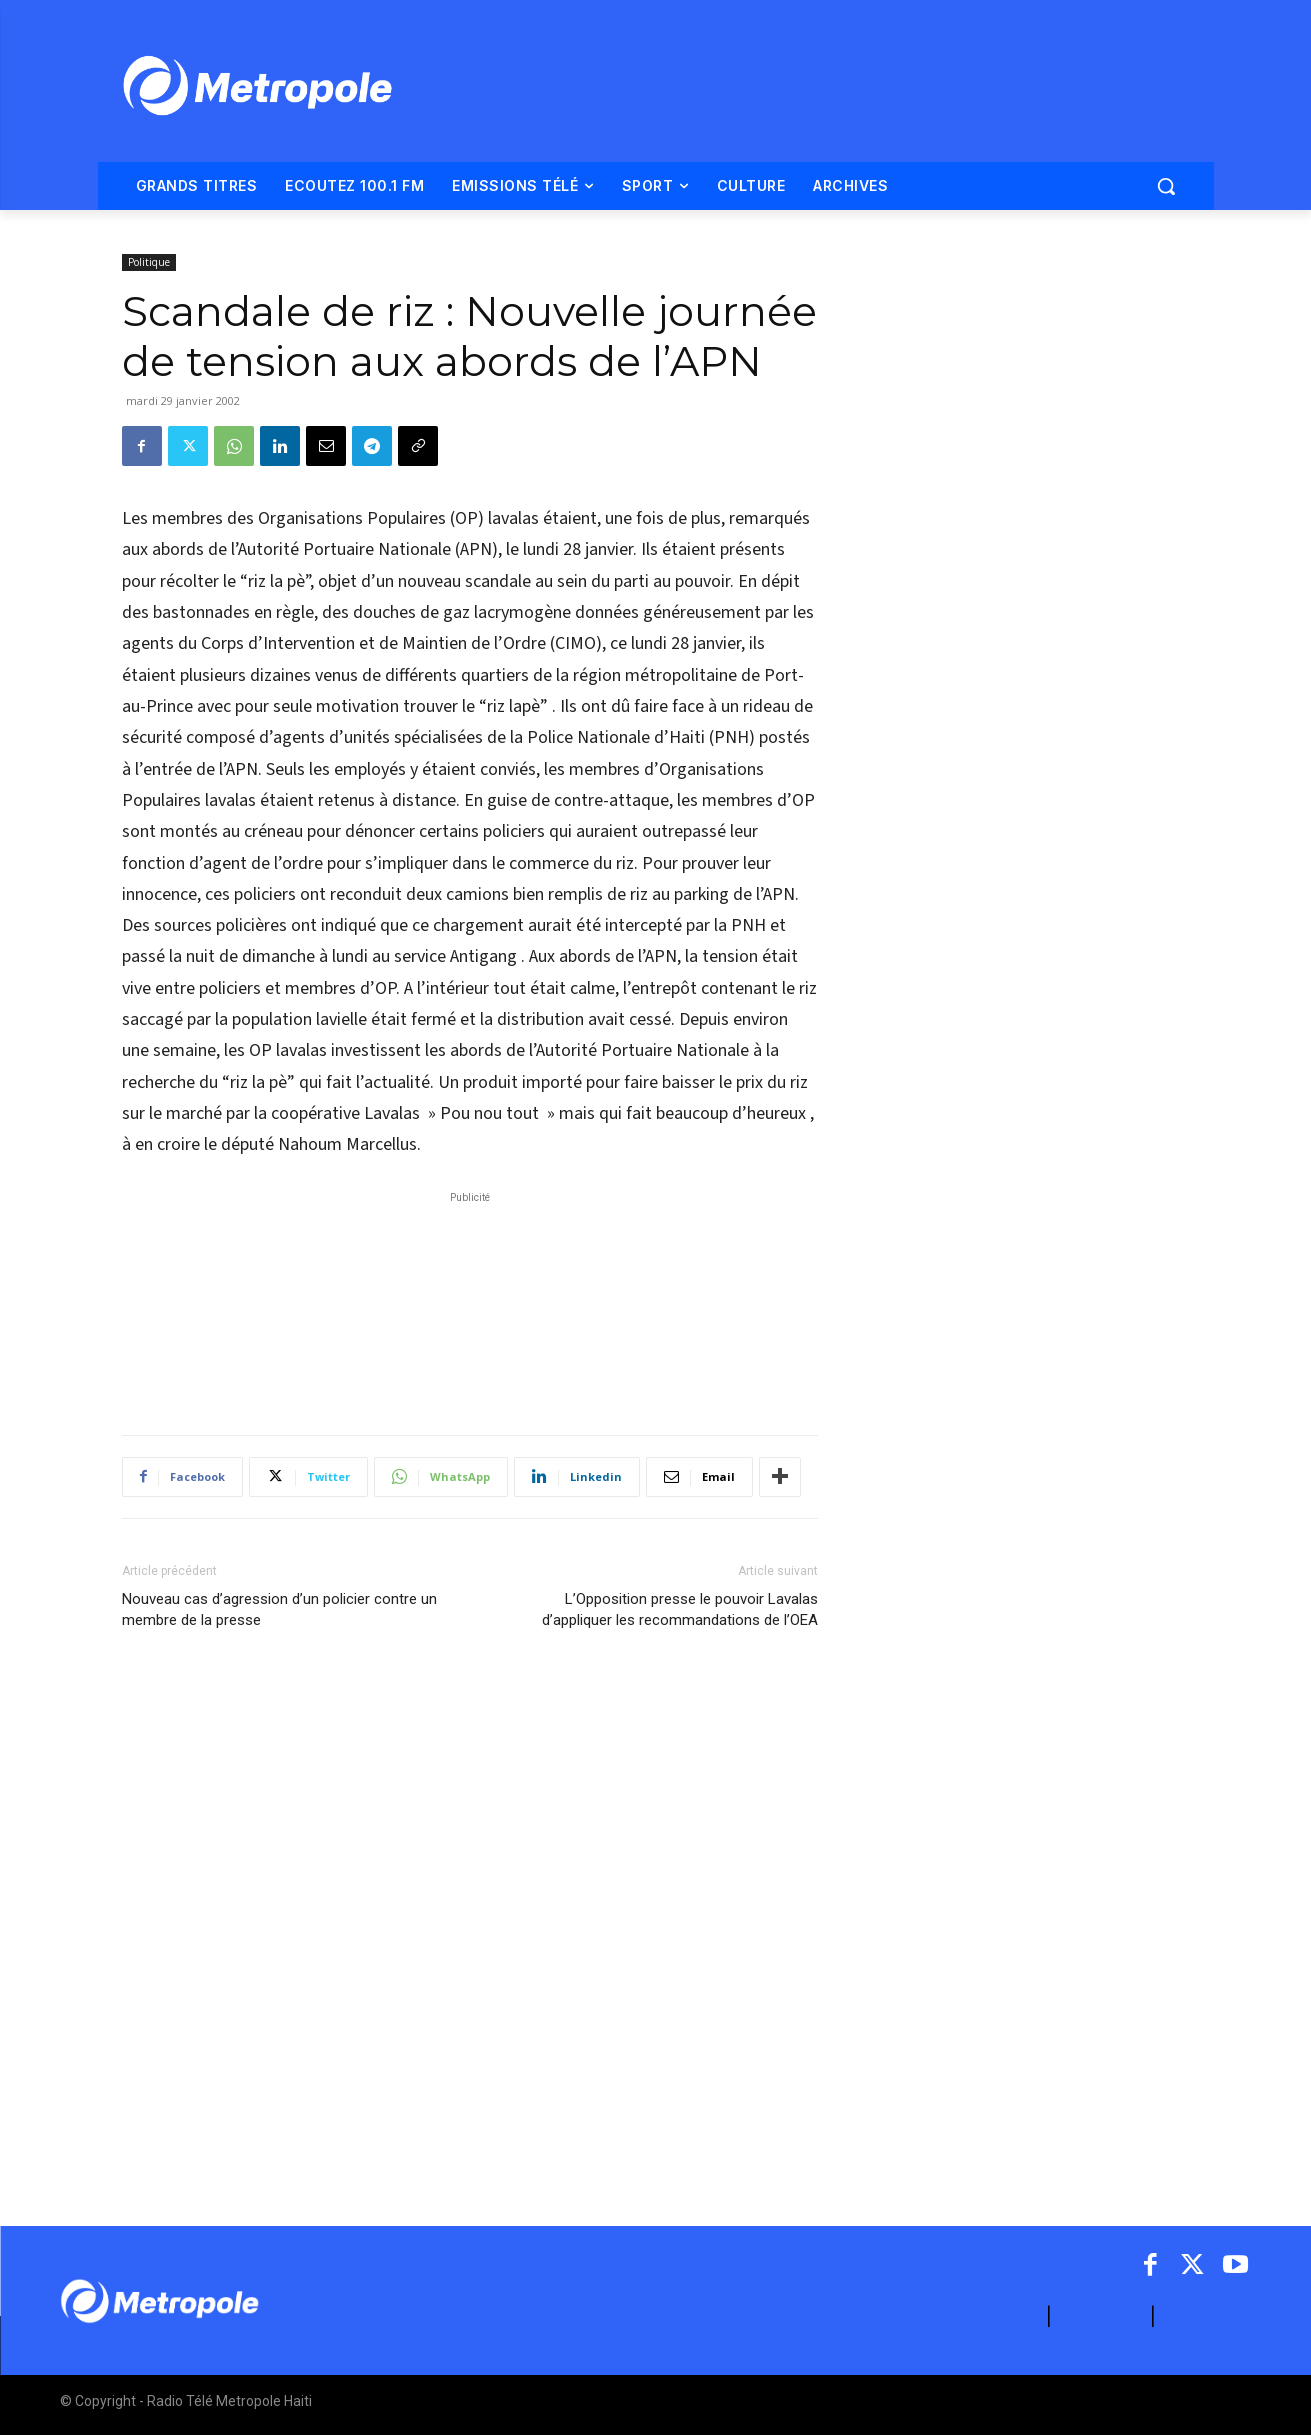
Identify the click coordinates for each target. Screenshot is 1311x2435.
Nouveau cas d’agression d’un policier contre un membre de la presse (279, 1609)
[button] (1166, 186)
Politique (149, 262)
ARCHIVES (1206, 2316)
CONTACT (1101, 2316)
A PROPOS (997, 2316)
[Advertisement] (470, 1303)
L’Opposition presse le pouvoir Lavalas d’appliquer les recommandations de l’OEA (680, 1609)
